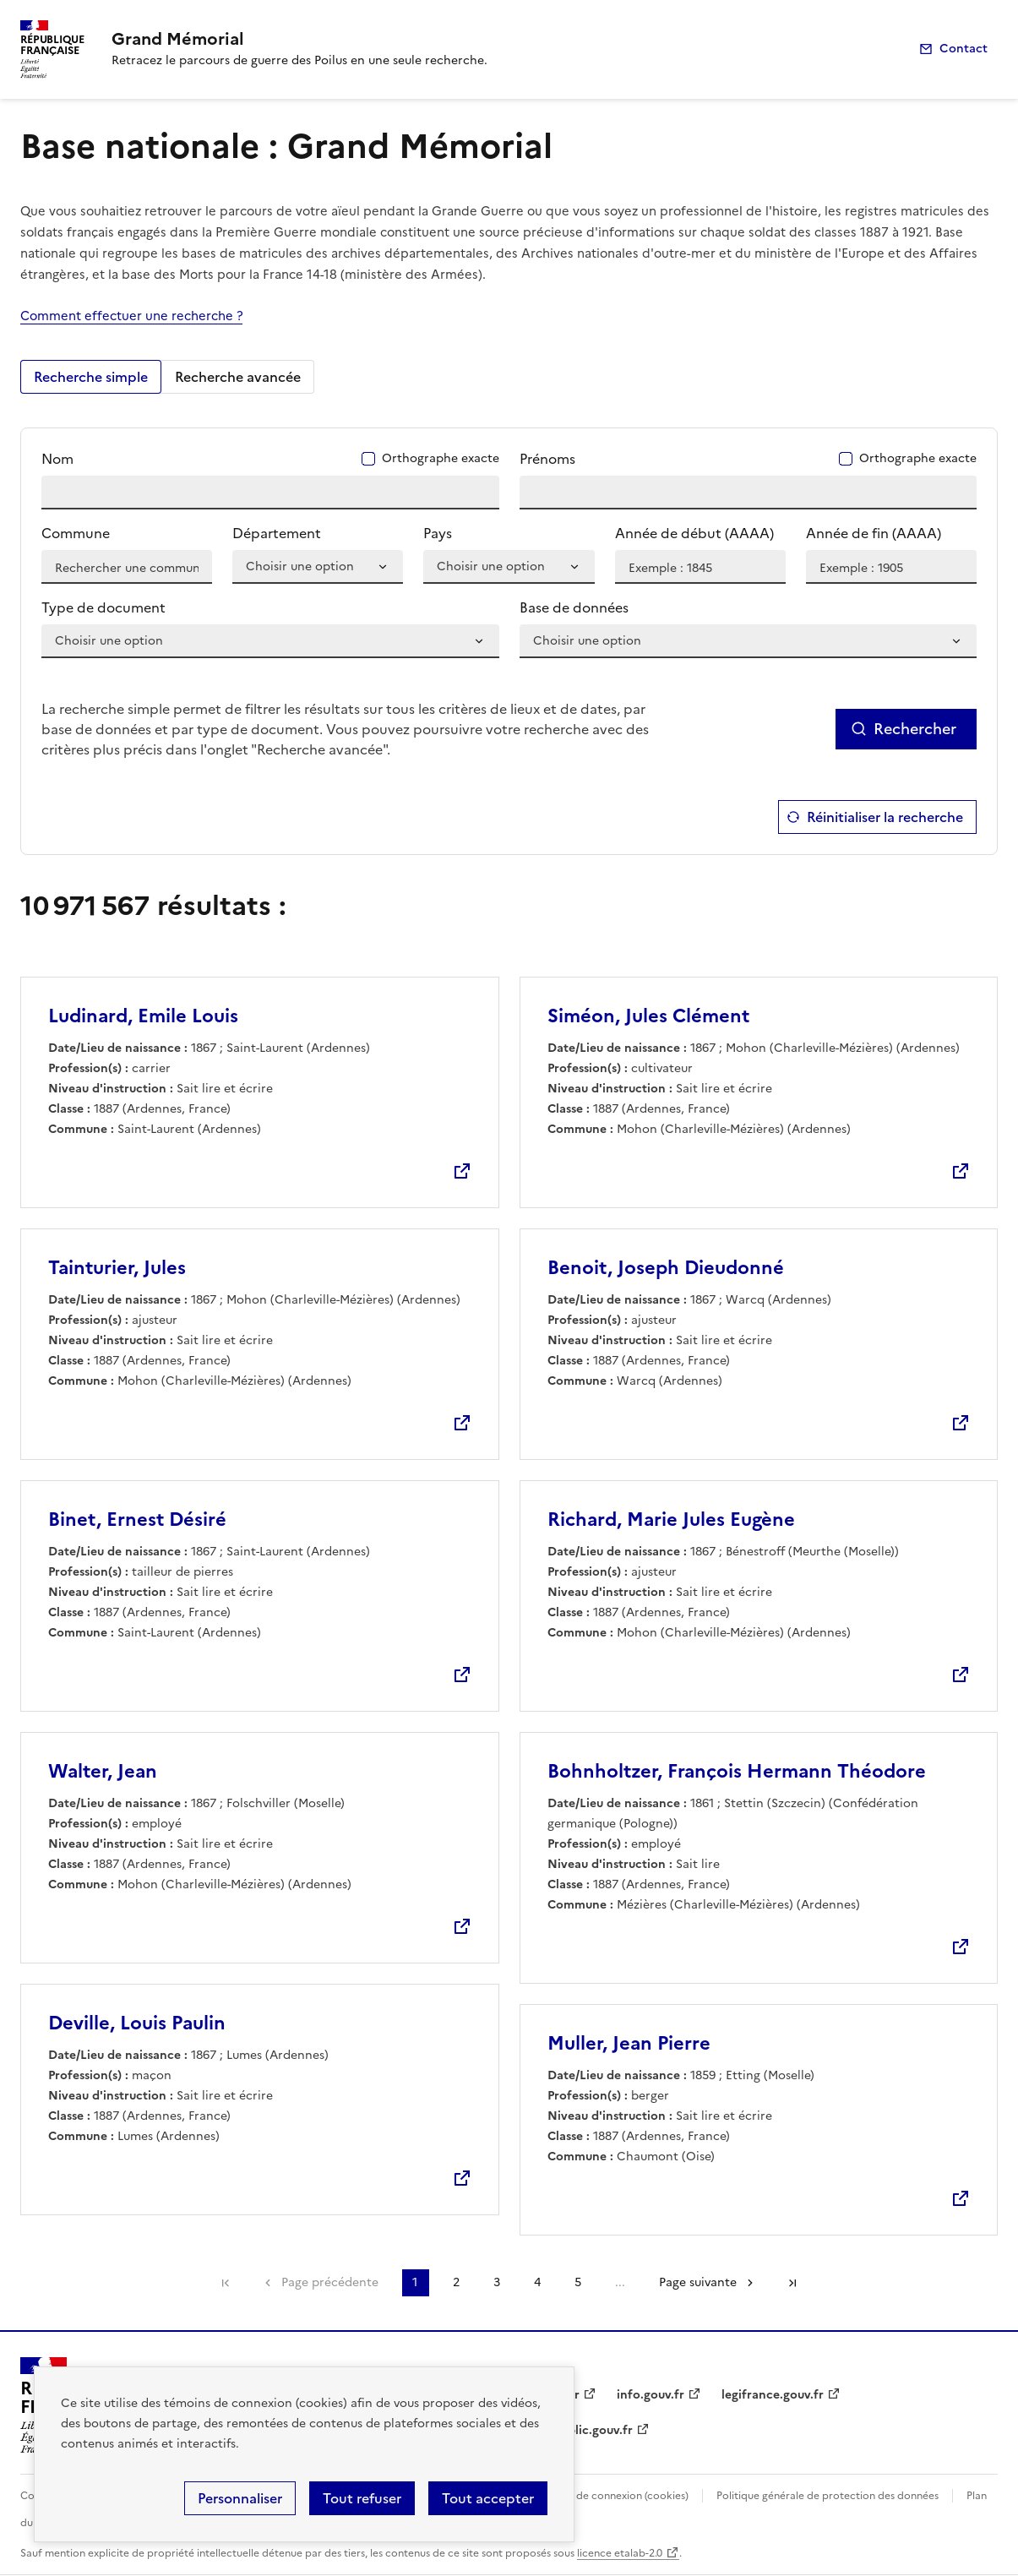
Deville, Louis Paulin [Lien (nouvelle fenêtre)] (137, 2023)
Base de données (574, 607)
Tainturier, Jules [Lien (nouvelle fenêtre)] (117, 1268)
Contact (963, 48)
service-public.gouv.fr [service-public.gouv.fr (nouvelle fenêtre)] (571, 2430)
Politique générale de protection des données (827, 2495)
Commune (75, 533)
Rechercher (915, 728)
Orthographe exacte (440, 459)
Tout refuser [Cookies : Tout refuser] (362, 2498)
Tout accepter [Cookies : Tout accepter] (488, 2498)
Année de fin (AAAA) (873, 533)
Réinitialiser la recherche (885, 817)
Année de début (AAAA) (694, 533)
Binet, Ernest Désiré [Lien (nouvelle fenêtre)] (137, 1519)
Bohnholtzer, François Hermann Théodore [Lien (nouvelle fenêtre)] (736, 1771)
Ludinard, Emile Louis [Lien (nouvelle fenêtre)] (143, 1016)
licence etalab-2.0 (619, 2553)
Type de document (103, 607)
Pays (437, 533)
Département (276, 533)
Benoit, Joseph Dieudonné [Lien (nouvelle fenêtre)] (665, 1268)
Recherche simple (91, 377)
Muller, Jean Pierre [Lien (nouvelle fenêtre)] (628, 2043)
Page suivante (698, 2282)
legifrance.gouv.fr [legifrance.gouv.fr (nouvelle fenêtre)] (772, 2395)
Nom (57, 459)
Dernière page (792, 2282)
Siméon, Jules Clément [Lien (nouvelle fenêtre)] (648, 1016)
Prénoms (547, 459)
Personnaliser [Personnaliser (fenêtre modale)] (240, 2498)
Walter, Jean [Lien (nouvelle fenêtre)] (102, 1771)
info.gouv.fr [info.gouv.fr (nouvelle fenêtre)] (650, 2395)
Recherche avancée (238, 377)
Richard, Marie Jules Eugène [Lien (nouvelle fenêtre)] (671, 1519)
